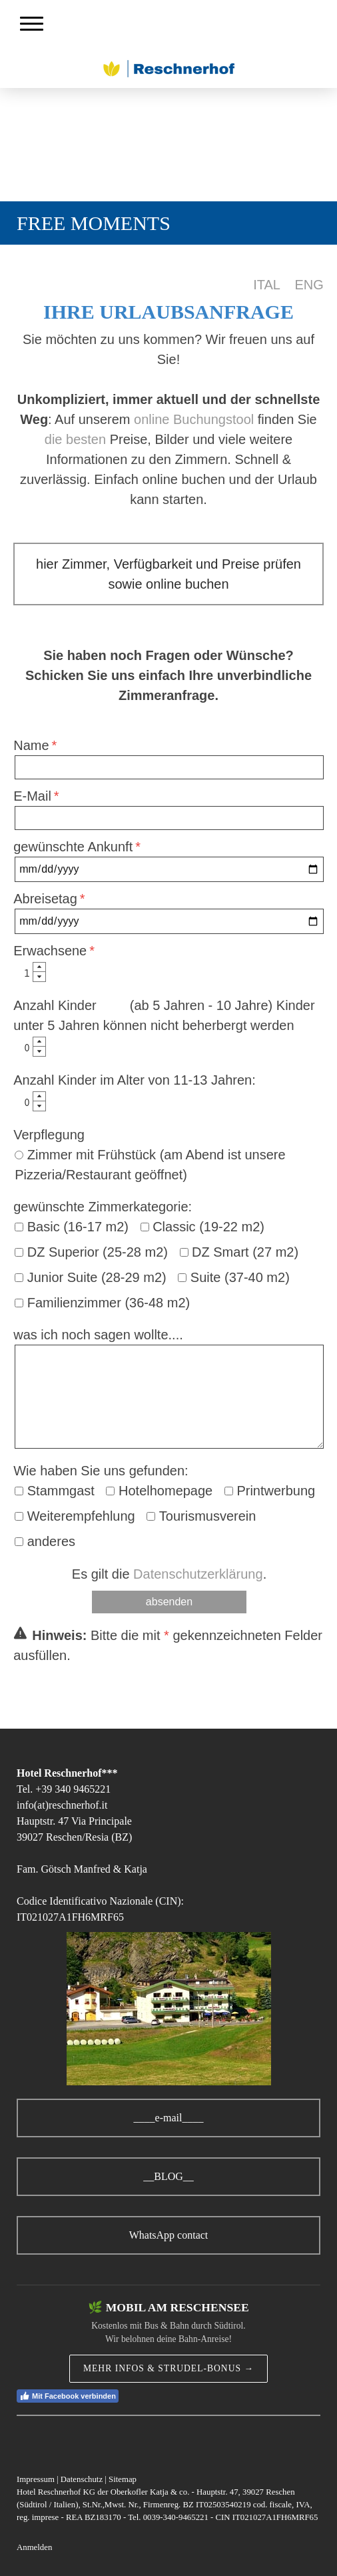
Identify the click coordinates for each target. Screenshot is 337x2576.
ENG (308, 284)
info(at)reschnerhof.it (62, 1805)
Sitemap (123, 2479)
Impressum (36, 2479)
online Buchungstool (194, 419)
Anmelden (34, 2547)
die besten (75, 439)
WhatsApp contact (168, 2235)
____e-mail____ (169, 2117)
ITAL (266, 284)
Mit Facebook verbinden (67, 2396)
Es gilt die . (169, 1574)
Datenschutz (82, 2479)
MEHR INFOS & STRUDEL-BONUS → (168, 2368)
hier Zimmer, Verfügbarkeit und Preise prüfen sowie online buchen (168, 574)
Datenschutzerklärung (198, 1574)
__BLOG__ (168, 2176)
